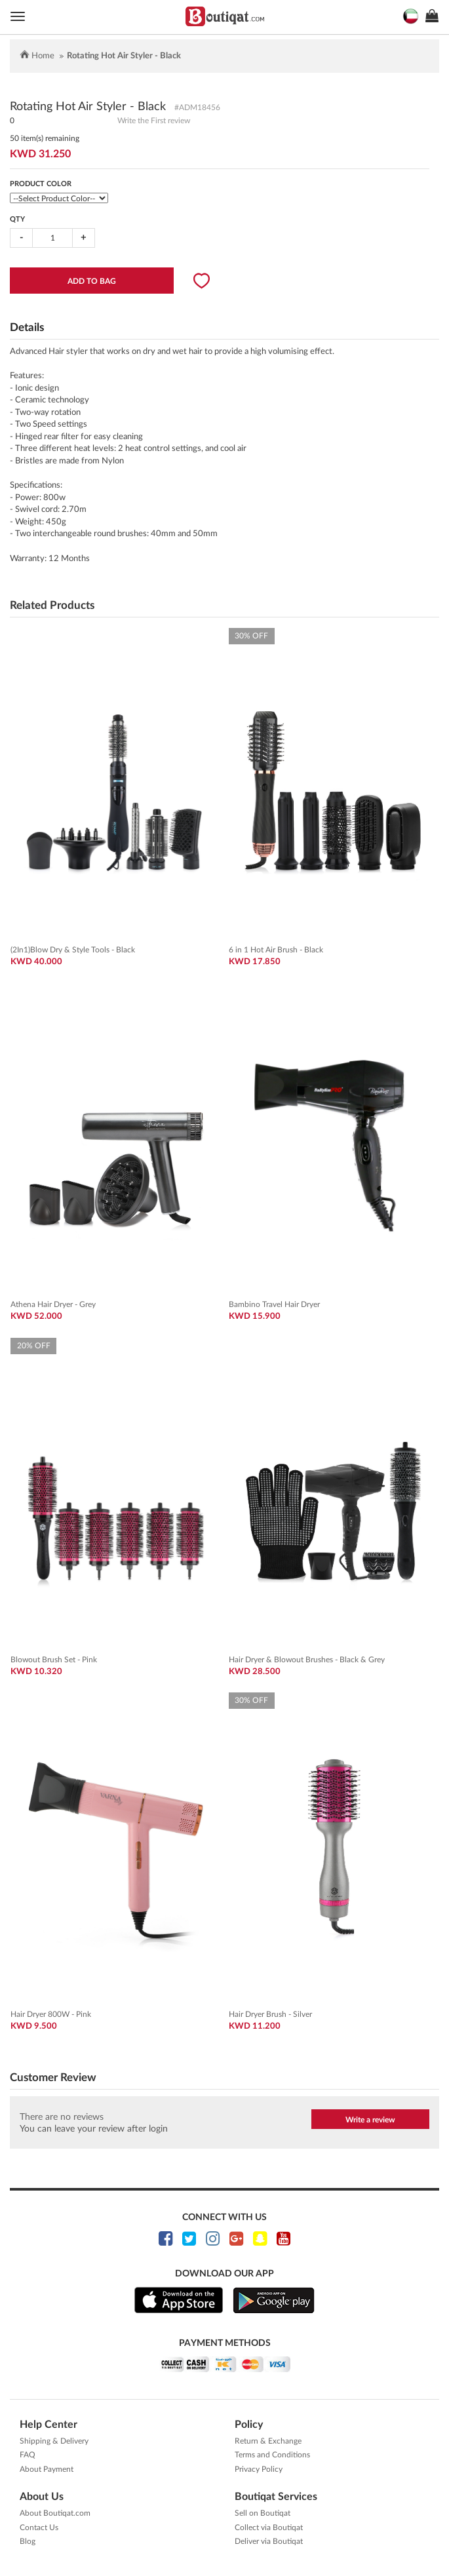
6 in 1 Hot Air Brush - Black (276, 950)
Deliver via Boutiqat (269, 2541)
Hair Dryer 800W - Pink (50, 2014)
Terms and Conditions (272, 2455)
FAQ (27, 2455)
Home (42, 56)
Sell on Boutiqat (262, 2513)
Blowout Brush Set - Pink (53, 1660)
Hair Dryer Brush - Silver (270, 2014)
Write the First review (153, 121)
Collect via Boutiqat (269, 2527)
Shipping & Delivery (54, 2441)
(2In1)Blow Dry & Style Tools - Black (72, 950)
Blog (27, 2541)
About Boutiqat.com (55, 2513)
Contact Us (39, 2527)
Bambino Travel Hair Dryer (274, 1304)
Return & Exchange (268, 2441)
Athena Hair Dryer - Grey (53, 1304)
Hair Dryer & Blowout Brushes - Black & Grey (307, 1660)
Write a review (370, 2120)
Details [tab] (27, 327)
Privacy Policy (259, 2469)
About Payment (46, 2469)
